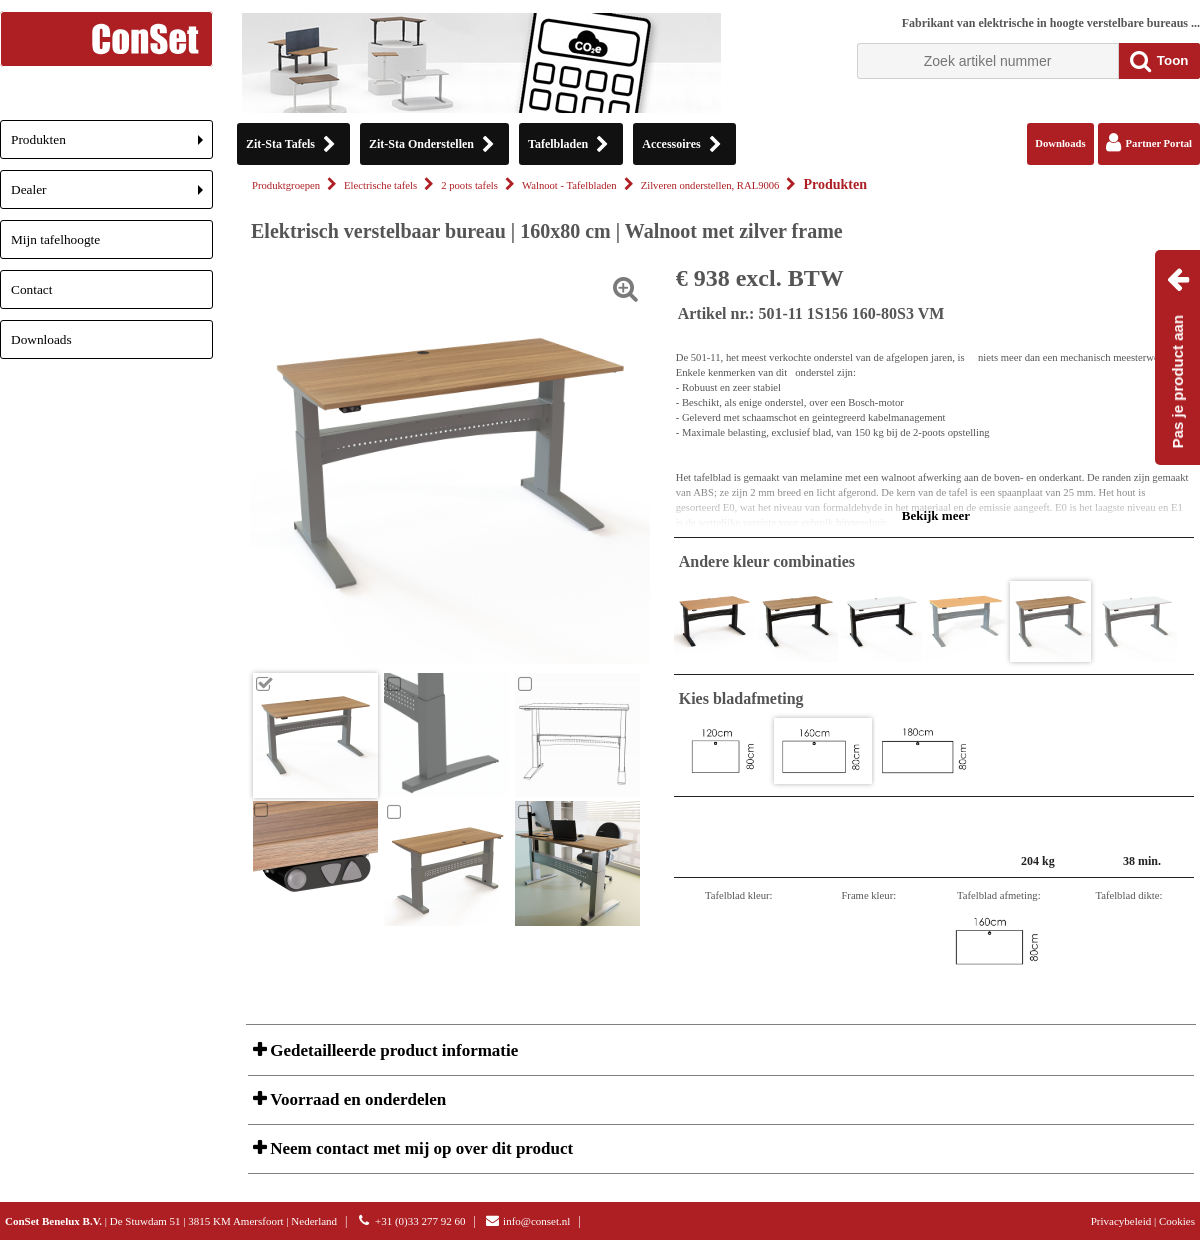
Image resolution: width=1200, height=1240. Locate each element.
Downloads (41, 339)
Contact (31, 289)
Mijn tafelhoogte (55, 239)
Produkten (112, 145)
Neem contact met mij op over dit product (419, 1148)
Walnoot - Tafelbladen (569, 185)
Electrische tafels (380, 185)
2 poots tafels (469, 185)
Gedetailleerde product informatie (392, 1050)
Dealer (112, 195)
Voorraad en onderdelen (356, 1099)
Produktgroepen (286, 185)
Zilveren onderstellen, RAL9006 (710, 185)
